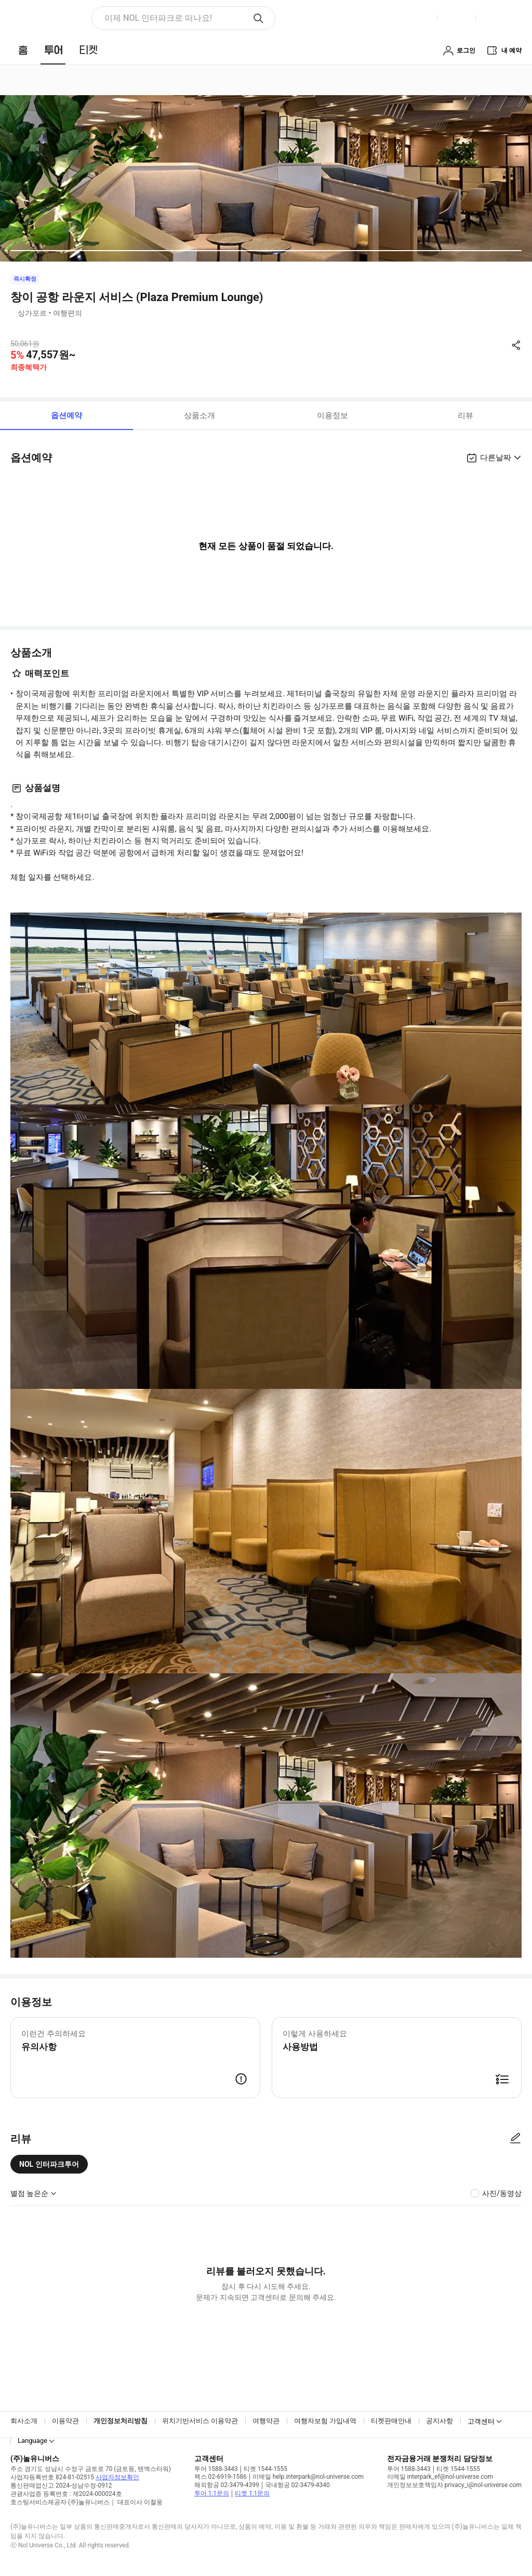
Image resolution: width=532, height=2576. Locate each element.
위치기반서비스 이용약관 (200, 2421)
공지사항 (439, 2421)
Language (32, 2440)
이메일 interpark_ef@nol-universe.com (440, 2476)
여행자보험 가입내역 (325, 2421)
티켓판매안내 (391, 2421)
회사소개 (23, 2421)
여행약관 (266, 2421)
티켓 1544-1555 (265, 2469)
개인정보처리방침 (121, 2421)
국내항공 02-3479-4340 (297, 2485)
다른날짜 (495, 457)
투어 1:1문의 (211, 2493)
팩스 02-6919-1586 (220, 2476)
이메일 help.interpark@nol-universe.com (308, 2476)
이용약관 (65, 2421)
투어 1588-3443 (216, 2469)
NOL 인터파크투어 (49, 2164)
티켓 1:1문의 (252, 2493)
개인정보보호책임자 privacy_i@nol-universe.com (454, 2485)
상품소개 (199, 415)
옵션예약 (66, 415)
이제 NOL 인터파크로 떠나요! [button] (158, 18)
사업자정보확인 (117, 2477)
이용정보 (332, 415)
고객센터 (481, 2421)
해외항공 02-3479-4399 (226, 2485)
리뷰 (465, 415)
